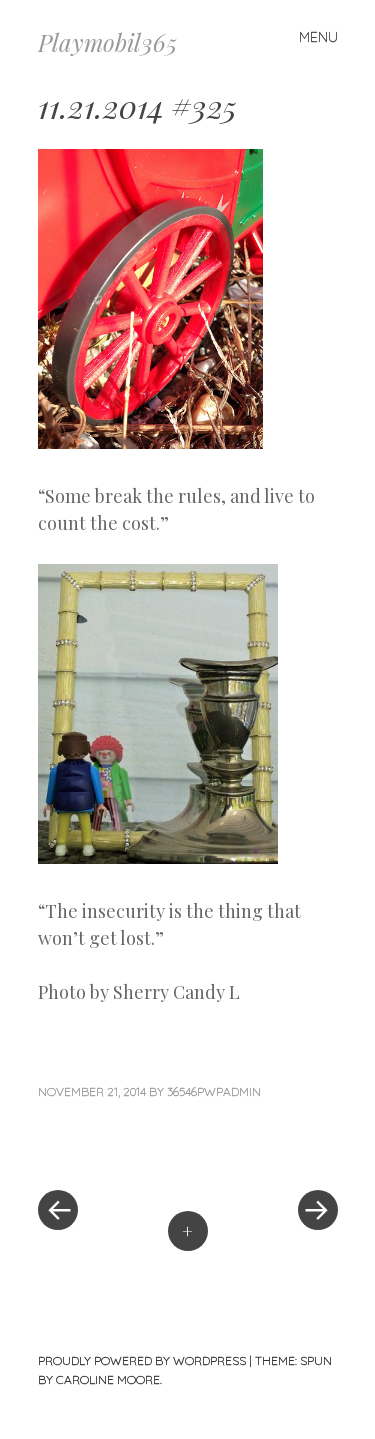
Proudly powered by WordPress (142, 1360)
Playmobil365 (107, 42)
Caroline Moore (108, 1379)
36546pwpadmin (214, 1091)
